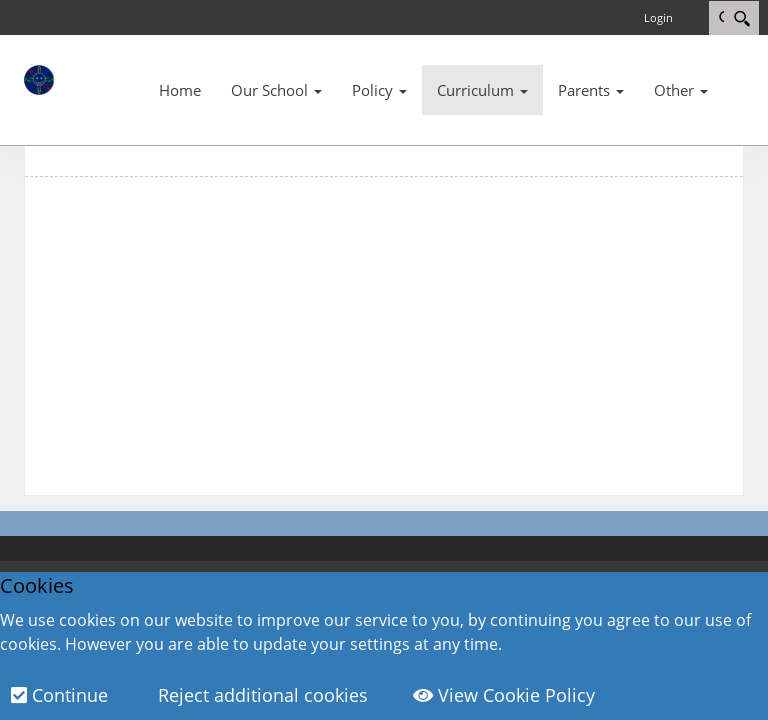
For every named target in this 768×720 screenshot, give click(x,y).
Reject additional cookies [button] (260, 695)
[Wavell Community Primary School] (84, 79)
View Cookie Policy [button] (504, 695)
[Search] (741, 18)
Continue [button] (59, 695)
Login (658, 17)
